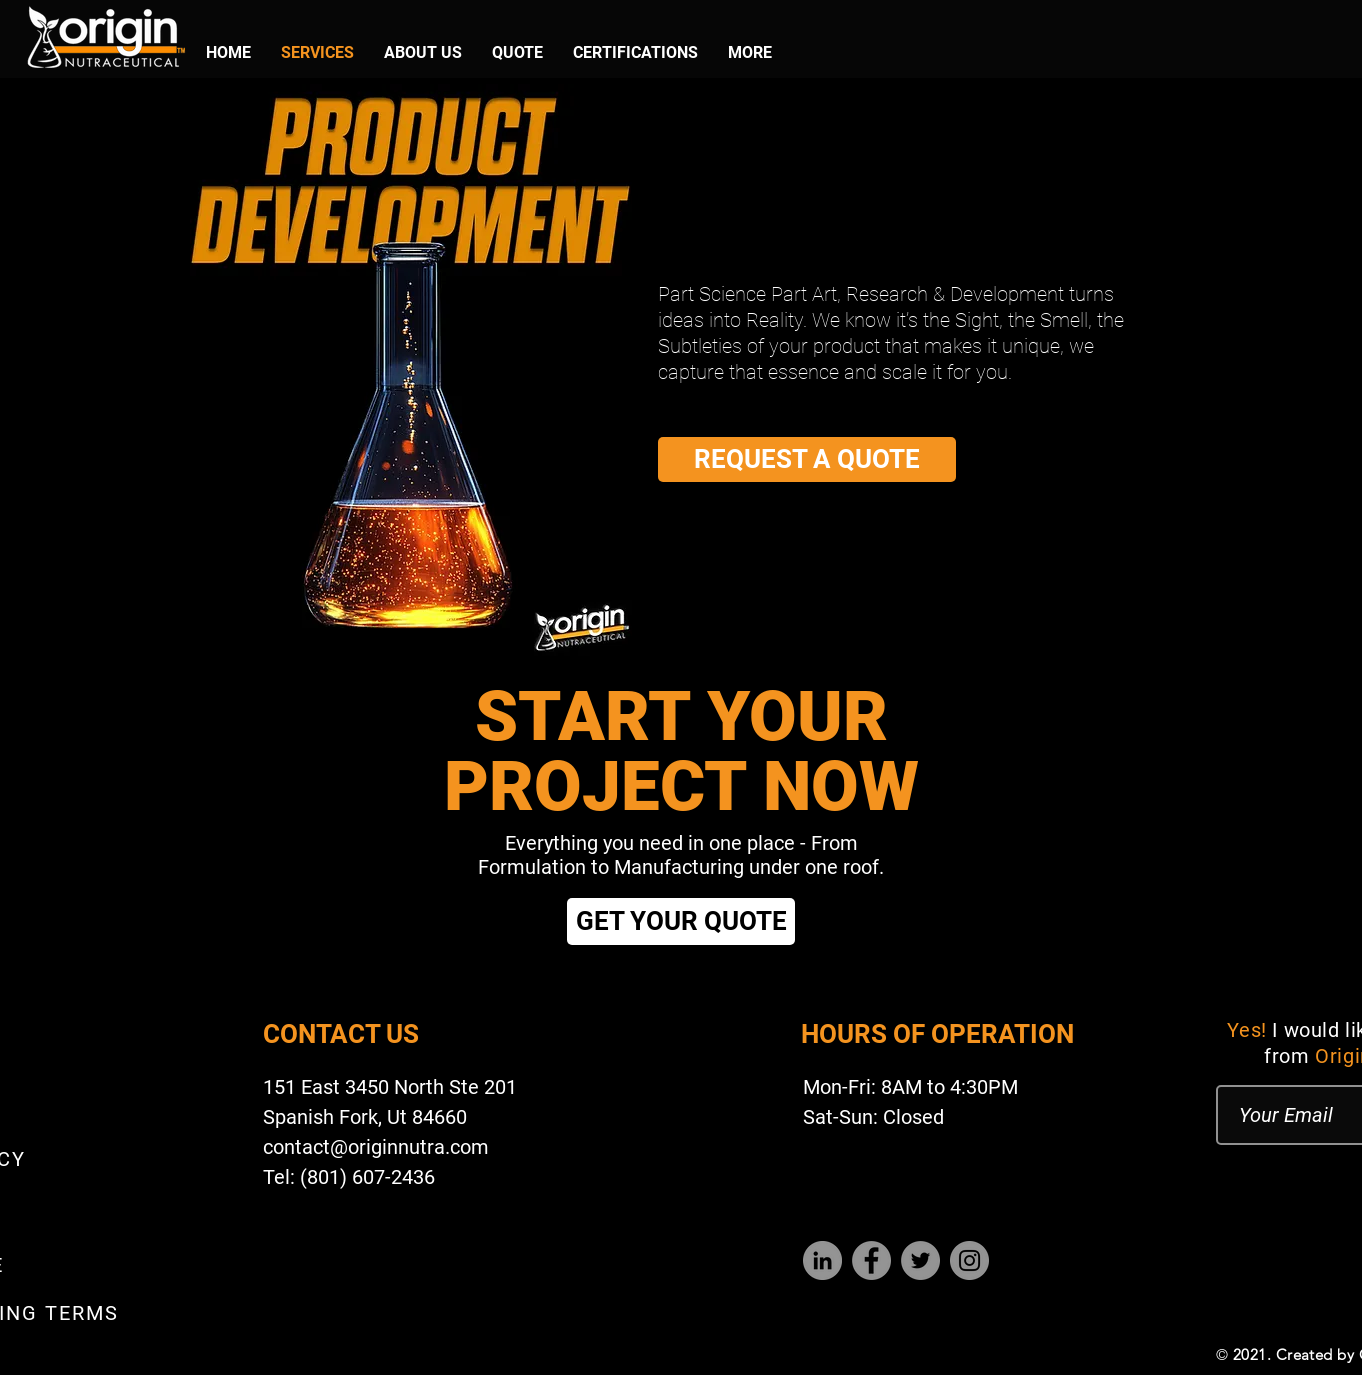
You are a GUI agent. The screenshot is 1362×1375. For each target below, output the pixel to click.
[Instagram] (969, 1260)
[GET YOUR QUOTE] (681, 921)
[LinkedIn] (822, 1260)
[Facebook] (871, 1260)
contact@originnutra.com (376, 1147)
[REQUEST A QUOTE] (807, 459)
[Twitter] (920, 1260)
